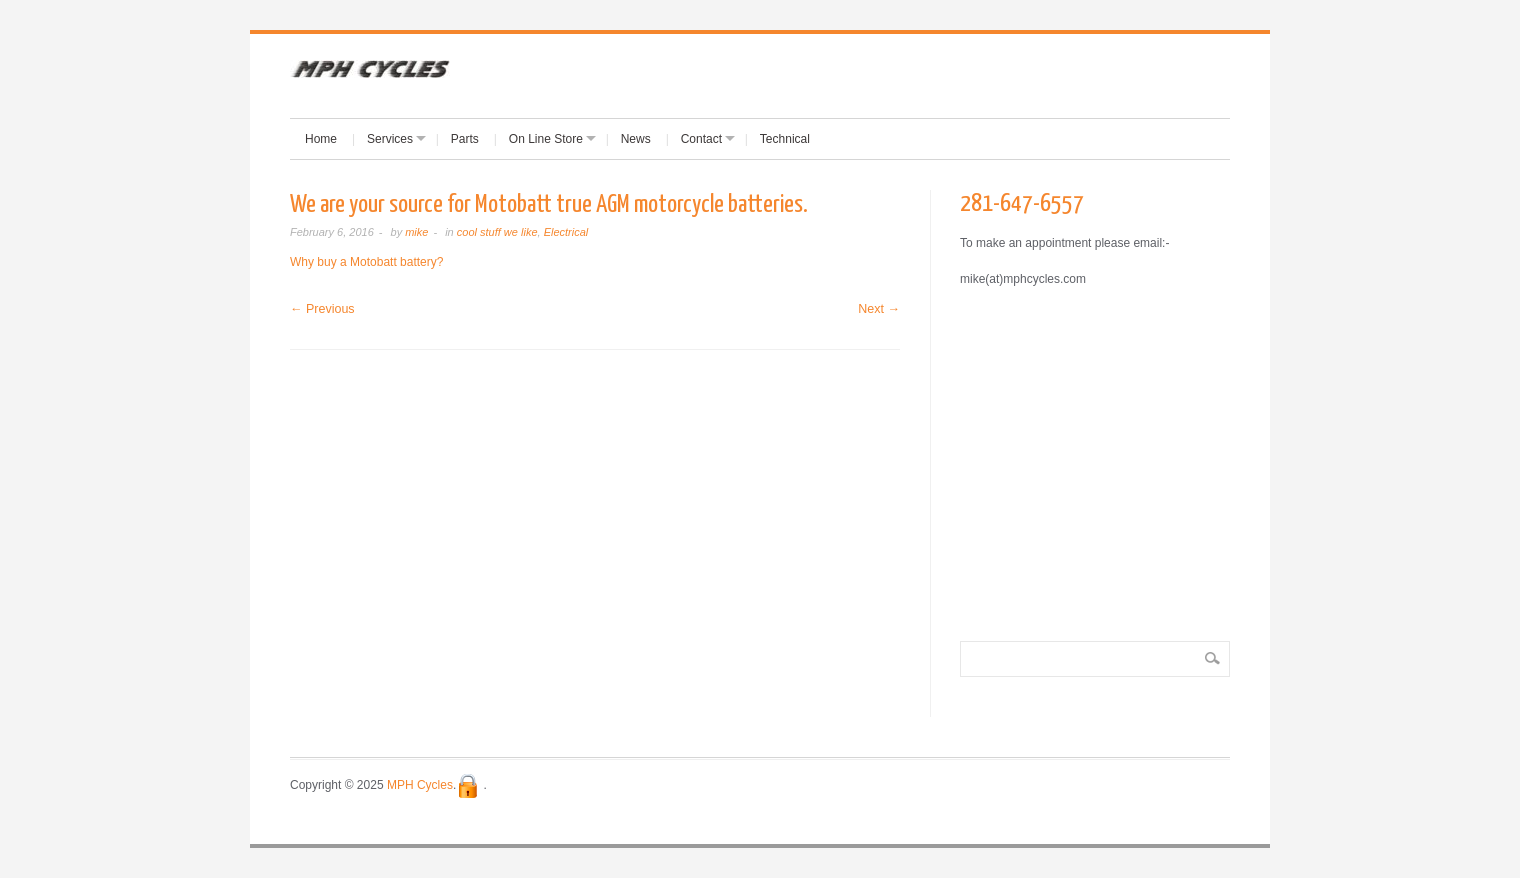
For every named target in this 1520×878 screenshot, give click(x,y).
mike (416, 232)
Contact (701, 139)
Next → (879, 309)
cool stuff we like (497, 232)
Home (321, 139)
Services (390, 139)
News (636, 139)
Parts (465, 139)
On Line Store (546, 139)
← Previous (322, 309)
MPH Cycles (420, 785)
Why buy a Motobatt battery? (366, 262)
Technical (785, 139)
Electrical (566, 232)
